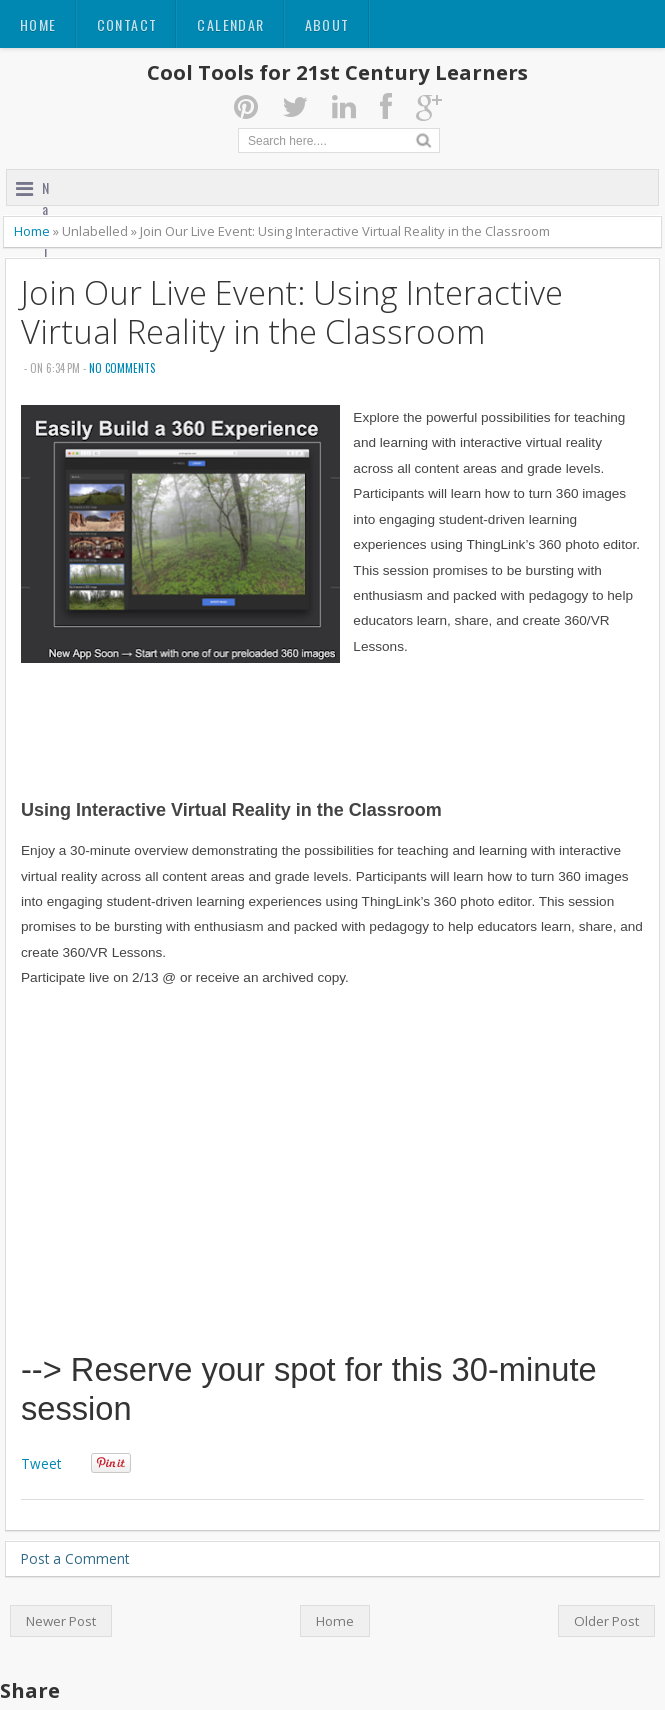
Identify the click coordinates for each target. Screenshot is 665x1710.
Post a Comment (75, 1558)
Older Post (606, 1621)
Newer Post (61, 1621)
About (327, 24)
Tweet (41, 1463)
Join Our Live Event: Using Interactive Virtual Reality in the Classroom (292, 312)
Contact (127, 24)
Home (38, 24)
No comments (122, 368)
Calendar (230, 24)
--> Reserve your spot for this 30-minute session (309, 1389)
